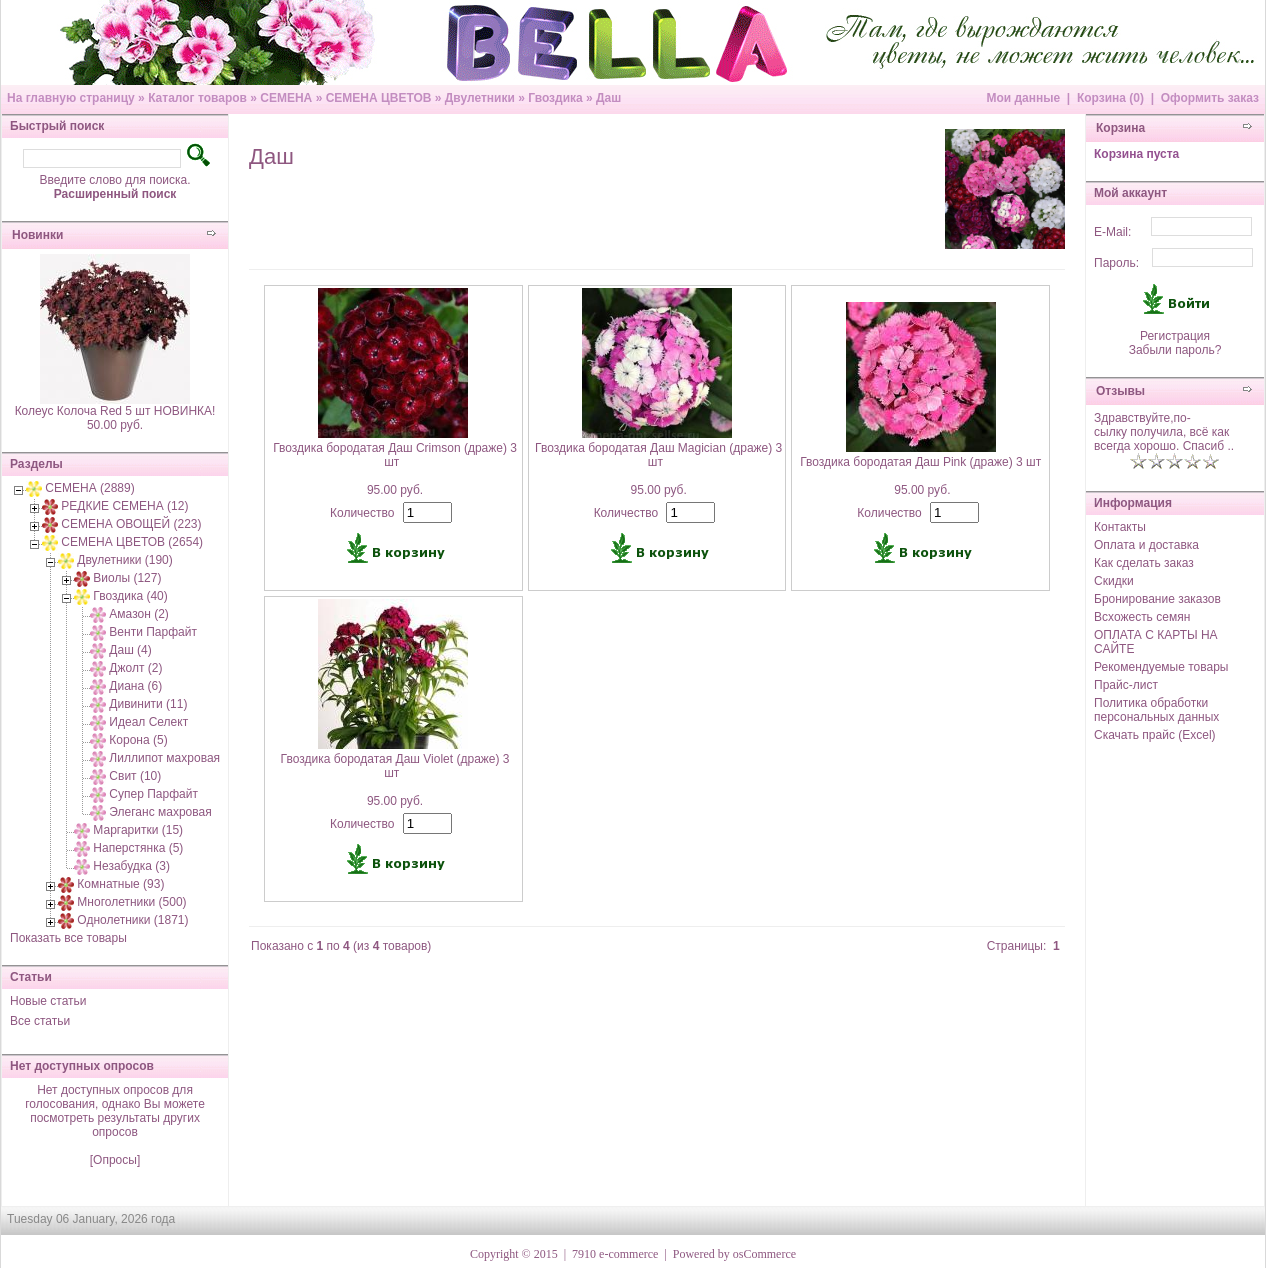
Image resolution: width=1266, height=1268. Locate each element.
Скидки (1114, 581)
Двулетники (480, 98)
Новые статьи (48, 1001)
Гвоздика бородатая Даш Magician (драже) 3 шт (658, 455)
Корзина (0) (1110, 98)
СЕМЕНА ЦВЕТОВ (379, 98)
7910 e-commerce (615, 1254)
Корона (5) (138, 740)
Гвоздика (555, 98)
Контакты (1120, 527)
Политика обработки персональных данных (1156, 710)
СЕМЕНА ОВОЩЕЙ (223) (131, 524)
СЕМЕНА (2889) (89, 488)
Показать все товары (68, 938)
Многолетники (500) (131, 902)
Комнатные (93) (120, 884)
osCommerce (764, 1254)
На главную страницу (71, 98)
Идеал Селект (148, 722)
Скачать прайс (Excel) (1155, 735)
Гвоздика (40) (130, 596)
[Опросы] (115, 1160)
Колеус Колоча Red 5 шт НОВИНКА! (115, 411)
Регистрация (1175, 336)
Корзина (1120, 128)
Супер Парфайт (153, 794)
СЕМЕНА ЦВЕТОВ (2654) (132, 542)
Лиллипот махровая (164, 758)
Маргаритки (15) (138, 830)
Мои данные (1023, 98)
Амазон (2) (138, 614)
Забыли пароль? (1175, 350)
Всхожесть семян (1142, 617)
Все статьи (40, 1021)
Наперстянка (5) (138, 848)
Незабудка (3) (131, 866)
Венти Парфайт (153, 632)
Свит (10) (135, 776)
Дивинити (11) (148, 704)
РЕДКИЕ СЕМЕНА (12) (124, 506)
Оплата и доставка (1146, 545)
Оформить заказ (1210, 98)
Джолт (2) (135, 668)
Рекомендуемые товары (1161, 667)
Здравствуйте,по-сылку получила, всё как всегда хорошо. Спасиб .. (1164, 432)
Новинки (37, 235)
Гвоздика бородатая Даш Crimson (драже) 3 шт (395, 455)
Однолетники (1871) (132, 920)
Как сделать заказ (1144, 563)
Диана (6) (135, 686)
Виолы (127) (127, 578)
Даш (608, 98)
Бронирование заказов (1157, 599)
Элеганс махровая (160, 812)
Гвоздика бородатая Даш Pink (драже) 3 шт (920, 462)
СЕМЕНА (286, 98)
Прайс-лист (1126, 685)
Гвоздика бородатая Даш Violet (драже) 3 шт (395, 766)
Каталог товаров (197, 98)
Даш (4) (130, 650)
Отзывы (1120, 391)
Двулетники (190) (124, 560)
